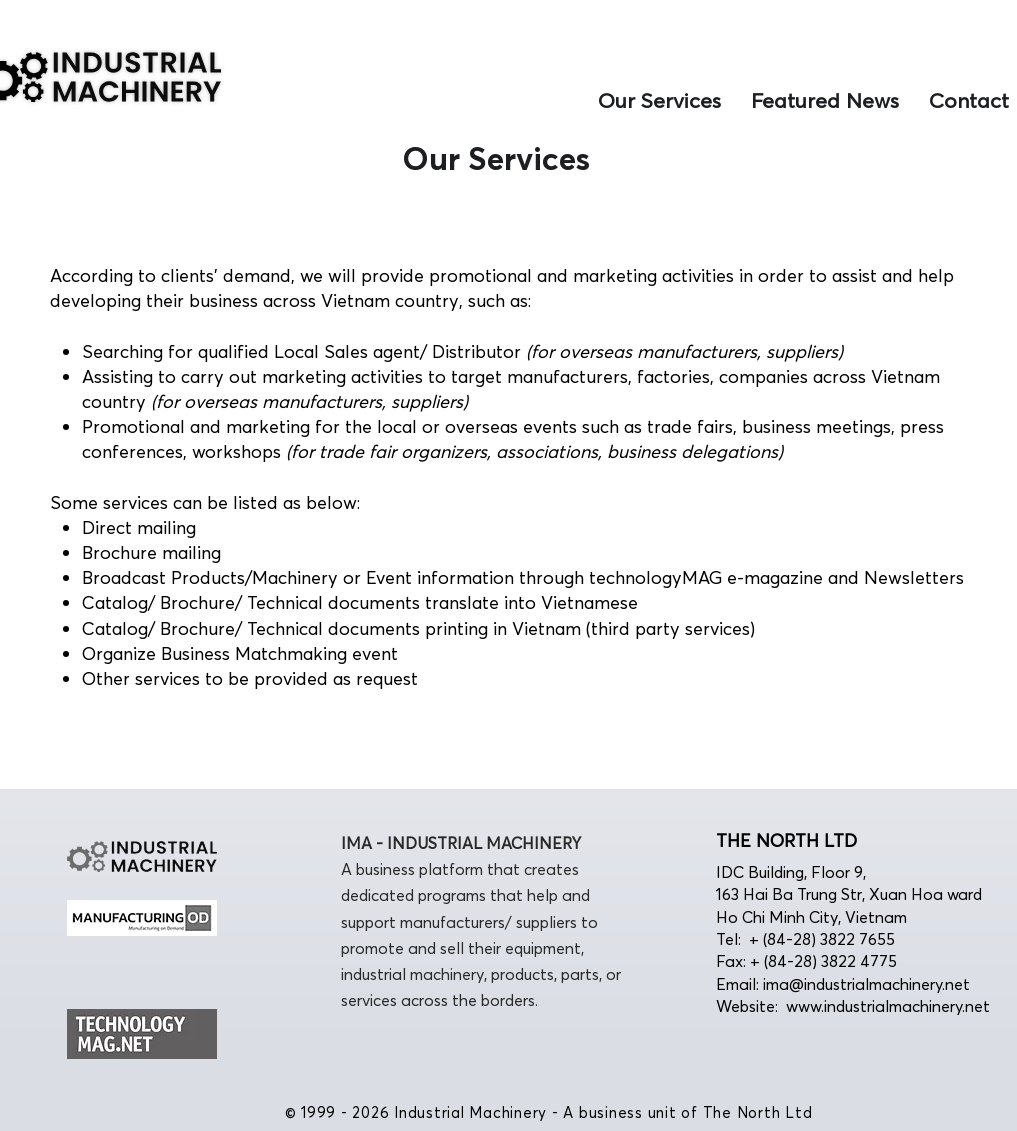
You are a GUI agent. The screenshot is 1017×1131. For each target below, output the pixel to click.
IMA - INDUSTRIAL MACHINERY (461, 843)
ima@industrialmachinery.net (866, 984)
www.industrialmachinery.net (888, 1006)
